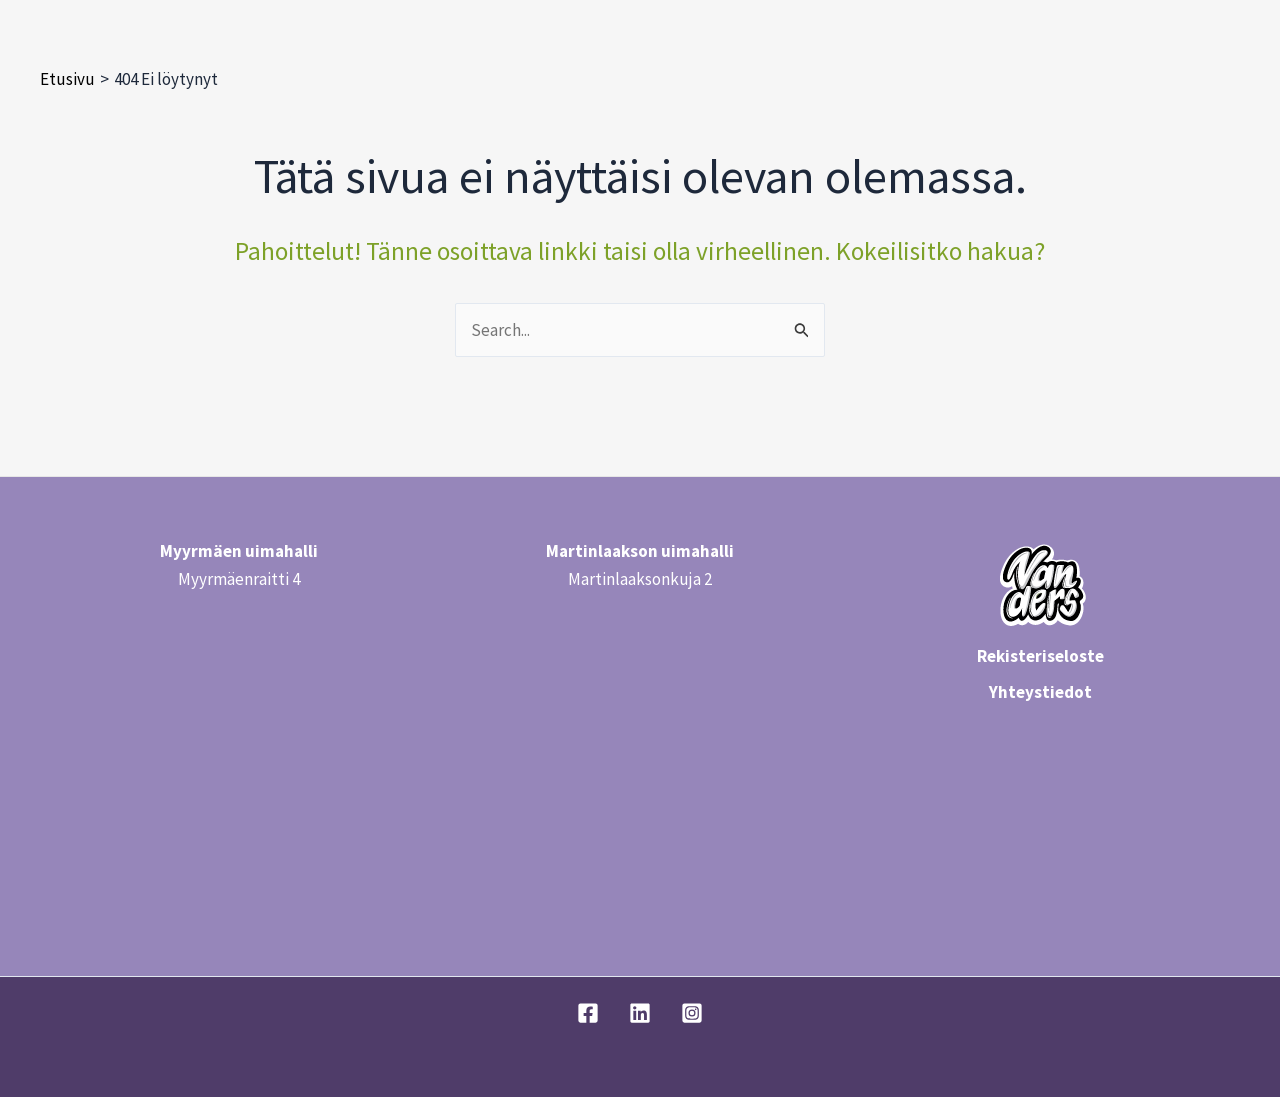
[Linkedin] (640, 1013)
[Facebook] (588, 1013)
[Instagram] (692, 1013)
